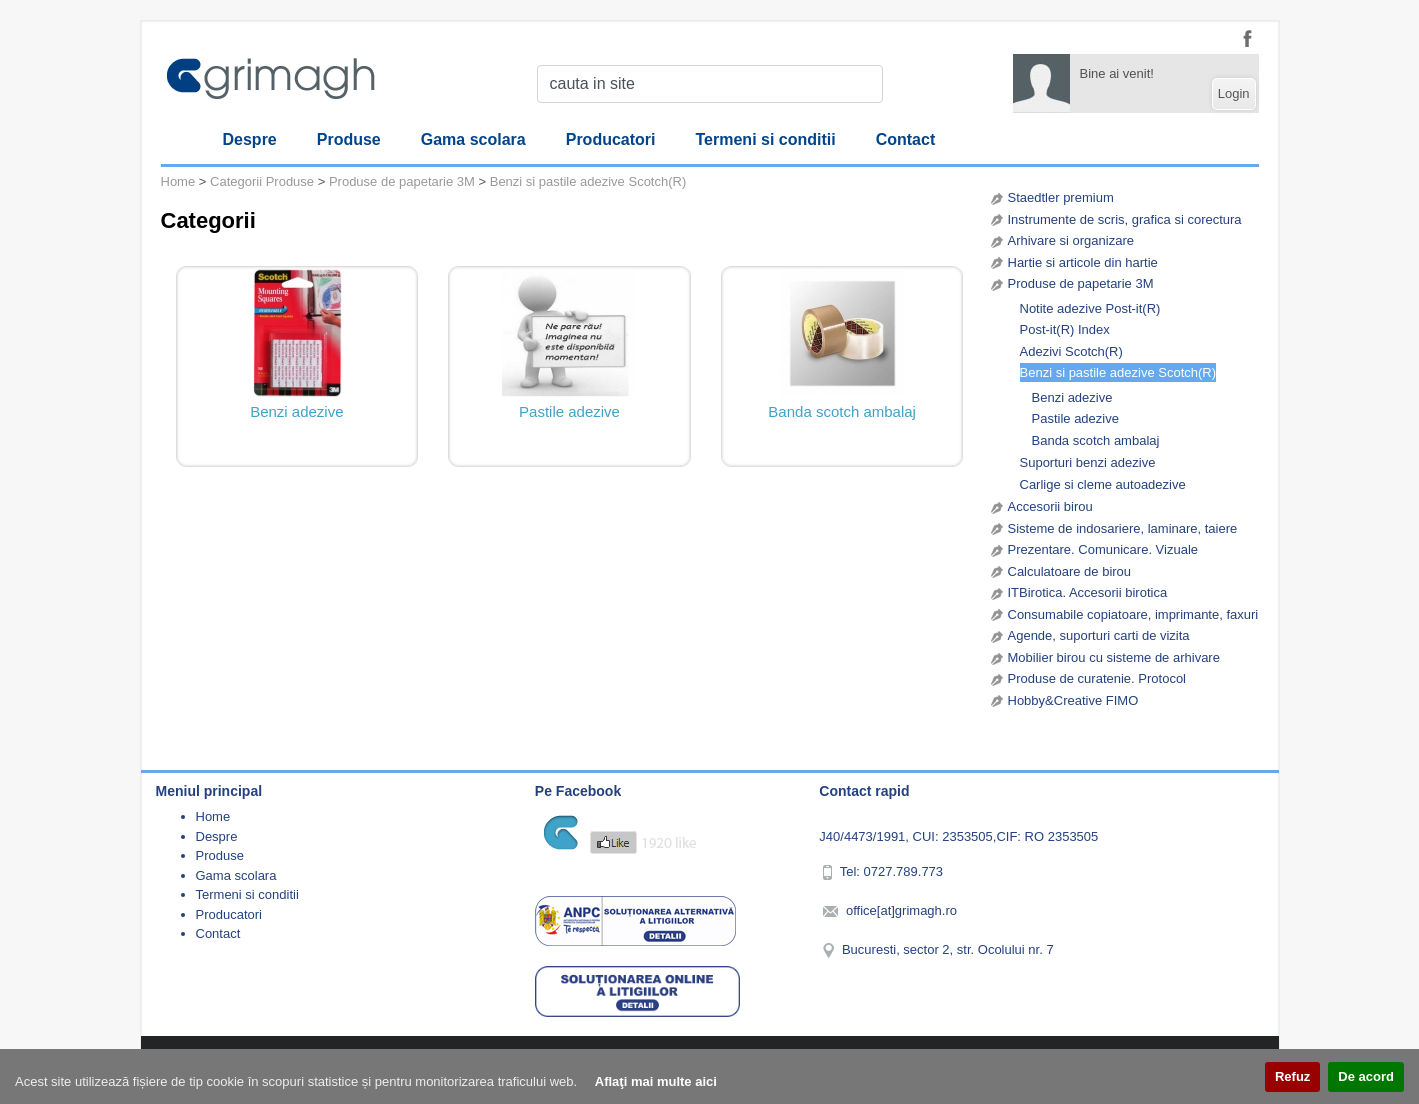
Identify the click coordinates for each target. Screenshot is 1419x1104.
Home (178, 181)
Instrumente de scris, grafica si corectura (1125, 219)
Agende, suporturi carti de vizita (1099, 635)
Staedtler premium (1061, 197)
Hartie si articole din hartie (1083, 262)
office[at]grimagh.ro (901, 910)
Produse (349, 139)
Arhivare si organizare (1071, 240)
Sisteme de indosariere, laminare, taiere (1123, 528)
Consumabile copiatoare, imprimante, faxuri (1133, 614)
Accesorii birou (1050, 506)
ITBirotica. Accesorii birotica (1088, 592)
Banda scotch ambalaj (1096, 440)
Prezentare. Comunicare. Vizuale (1103, 549)
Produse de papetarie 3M (1081, 283)
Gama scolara (473, 139)
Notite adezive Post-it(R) (1090, 308)
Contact (906, 139)
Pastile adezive (1075, 418)
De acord (1366, 1076)
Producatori (611, 139)
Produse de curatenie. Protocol (1097, 678)
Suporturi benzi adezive (1088, 462)
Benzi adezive (1072, 397)
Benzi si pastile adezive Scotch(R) (1118, 372)
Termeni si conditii (766, 139)
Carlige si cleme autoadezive (1103, 484)
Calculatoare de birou (1070, 571)
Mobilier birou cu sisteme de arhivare (1114, 657)
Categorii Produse (262, 181)
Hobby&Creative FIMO (1073, 700)
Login (1234, 93)
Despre (250, 139)
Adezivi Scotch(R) (1071, 351)
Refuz (1292, 1076)
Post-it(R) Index (1065, 329)
